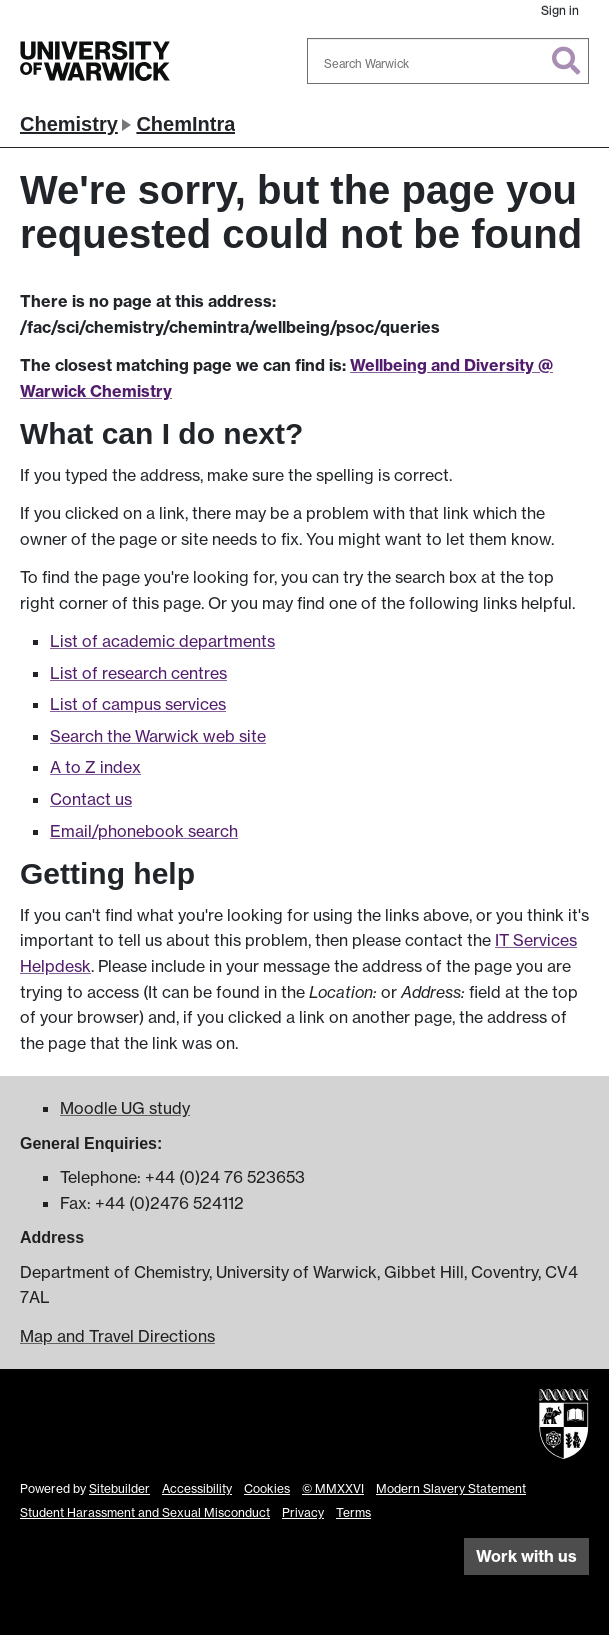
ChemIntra (185, 124)
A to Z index (95, 767)
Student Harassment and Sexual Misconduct (145, 1512)
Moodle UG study (125, 1108)
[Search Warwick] (448, 61)
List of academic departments (162, 641)
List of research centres (138, 673)
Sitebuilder (119, 1488)
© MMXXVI (333, 1488)
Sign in (560, 10)
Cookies (267, 1488)
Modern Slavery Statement (451, 1488)
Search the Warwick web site (158, 736)
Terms (353, 1512)
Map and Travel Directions (117, 1336)
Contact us (91, 799)
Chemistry (69, 124)
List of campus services (138, 704)
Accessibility (197, 1488)
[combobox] (448, 61)
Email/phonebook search (144, 831)
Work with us (526, 1556)
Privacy (303, 1512)
